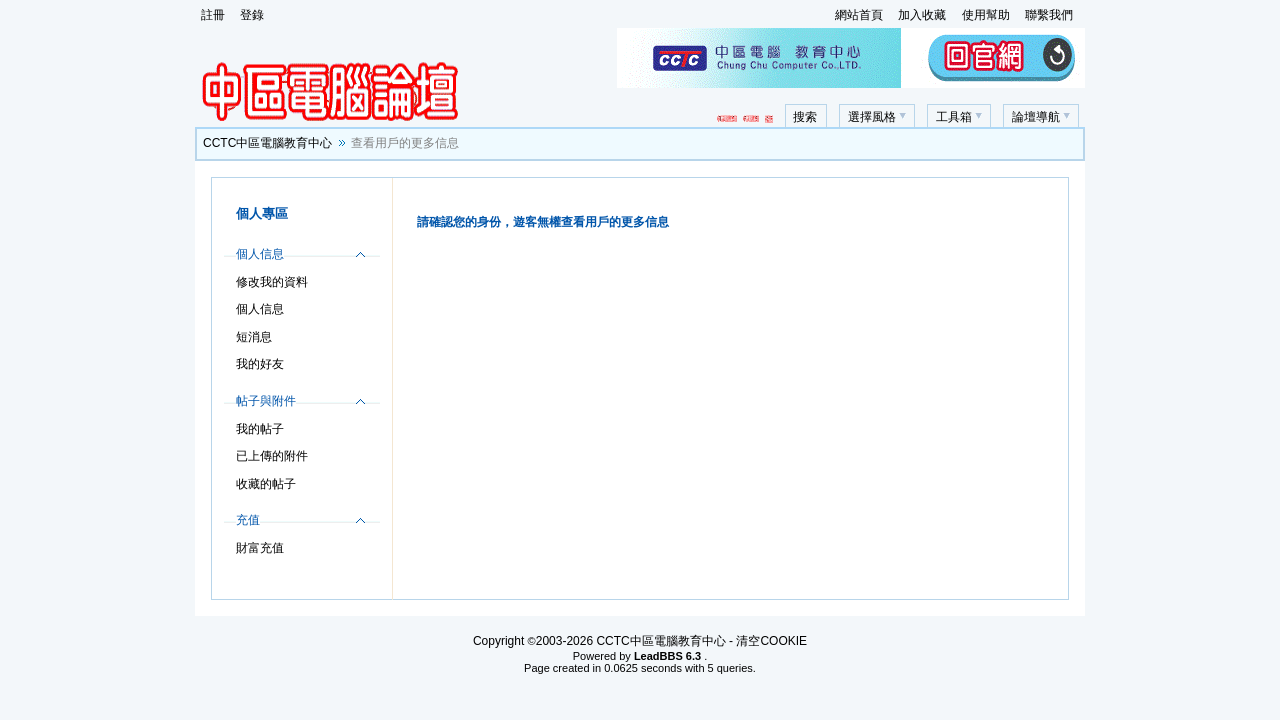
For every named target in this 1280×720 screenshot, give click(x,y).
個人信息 (260, 309)
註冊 (213, 15)
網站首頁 (859, 15)
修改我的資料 (272, 282)
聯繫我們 (1049, 15)
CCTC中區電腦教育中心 (267, 143)
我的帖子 (260, 429)
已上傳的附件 (272, 456)
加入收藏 (922, 15)
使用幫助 (986, 15)
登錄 (252, 15)
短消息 (254, 337)
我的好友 (260, 364)
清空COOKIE (771, 641)
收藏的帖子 (266, 484)
